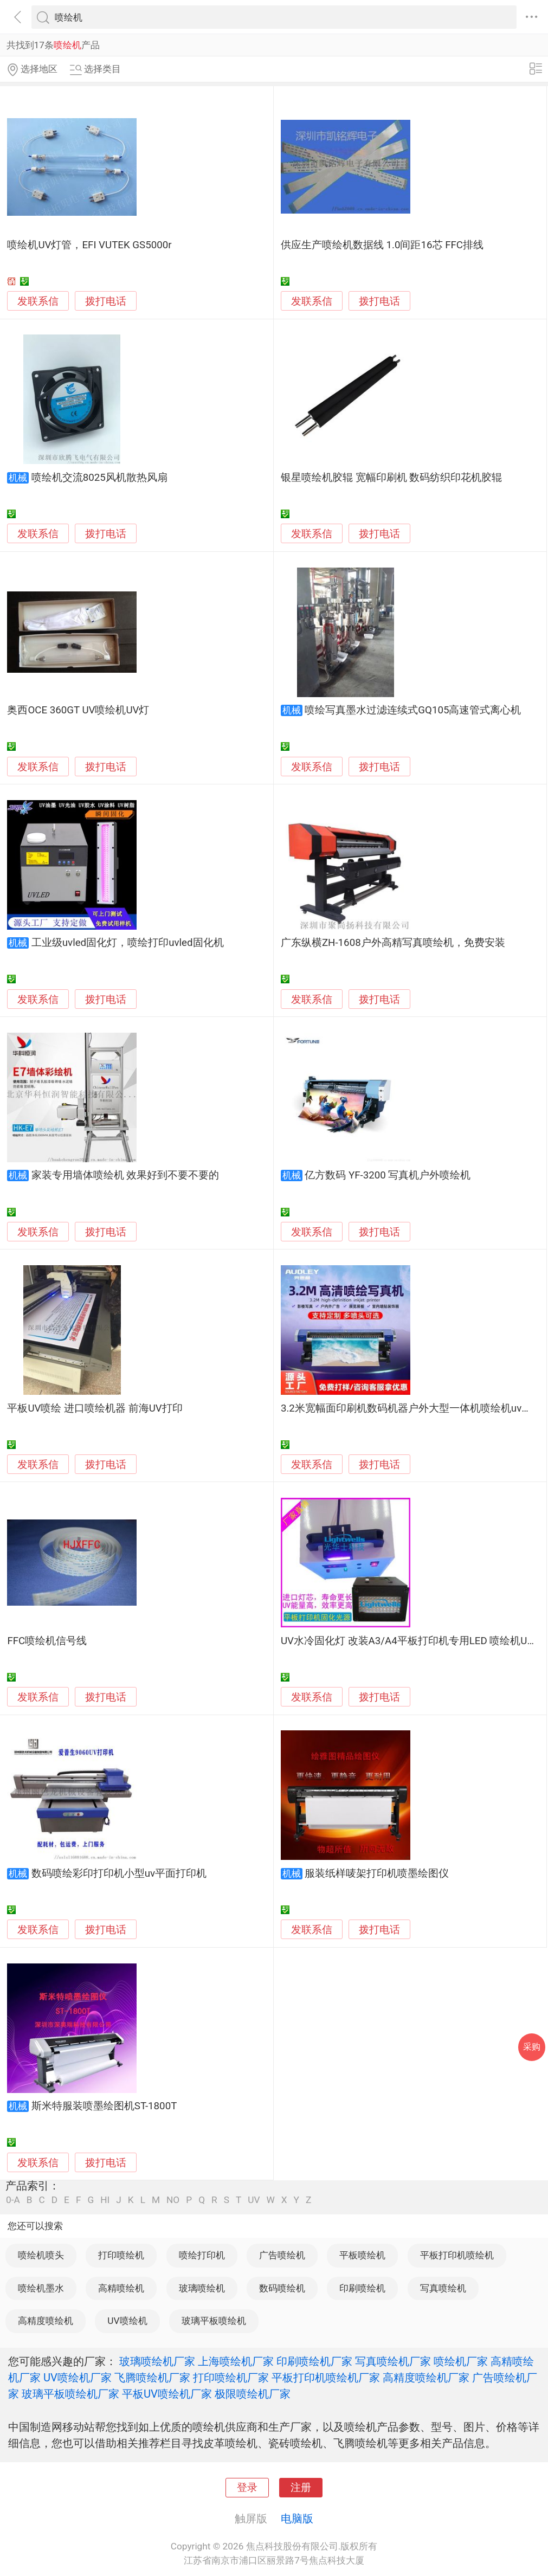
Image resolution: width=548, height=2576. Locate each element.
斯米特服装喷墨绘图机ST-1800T (104, 2106)
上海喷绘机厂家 (236, 2361)
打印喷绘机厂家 (231, 2377)
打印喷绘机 (121, 2255)
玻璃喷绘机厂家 (157, 2361)
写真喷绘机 (443, 2288)
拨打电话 (105, 301)
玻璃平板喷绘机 (214, 2320)
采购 (531, 2047)
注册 (301, 2488)
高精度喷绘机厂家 (426, 2377)
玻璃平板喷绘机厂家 (70, 2393)
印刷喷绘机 (362, 2288)
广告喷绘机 (282, 2255)
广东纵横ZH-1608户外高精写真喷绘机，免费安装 (393, 943)
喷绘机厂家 (461, 2361)
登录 (247, 2488)
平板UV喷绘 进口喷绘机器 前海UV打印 (94, 1408)
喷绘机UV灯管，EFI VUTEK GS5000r (89, 245)
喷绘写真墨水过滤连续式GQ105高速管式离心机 (413, 710)
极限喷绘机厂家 (253, 2393)
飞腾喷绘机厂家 (152, 2377)
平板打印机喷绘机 (457, 2255)
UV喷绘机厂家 (77, 2377)
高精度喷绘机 (45, 2320)
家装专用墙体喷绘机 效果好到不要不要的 (125, 1175)
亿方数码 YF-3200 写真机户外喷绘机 (387, 1175)
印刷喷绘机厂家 (314, 2361)
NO (172, 2200)
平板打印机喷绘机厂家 (326, 2377)
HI (104, 2200)
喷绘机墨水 (41, 2288)
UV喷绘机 (127, 2320)
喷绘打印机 (202, 2255)
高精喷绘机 (121, 2288)
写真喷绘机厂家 (393, 2361)
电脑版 (297, 2518)
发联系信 (38, 301)
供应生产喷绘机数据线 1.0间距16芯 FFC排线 (382, 245)
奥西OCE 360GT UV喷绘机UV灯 (78, 710)
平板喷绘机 (362, 2255)
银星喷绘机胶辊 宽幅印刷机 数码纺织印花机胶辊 (391, 478)
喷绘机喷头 (41, 2255)
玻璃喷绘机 (202, 2288)
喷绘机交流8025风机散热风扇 (99, 478)
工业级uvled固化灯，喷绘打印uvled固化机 (127, 943)
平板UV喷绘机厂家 (167, 2393)
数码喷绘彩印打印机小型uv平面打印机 (119, 1873)
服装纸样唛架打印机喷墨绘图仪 (377, 1873)
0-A (13, 2200)
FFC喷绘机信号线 (47, 1641)
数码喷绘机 (282, 2288)
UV (254, 2200)
